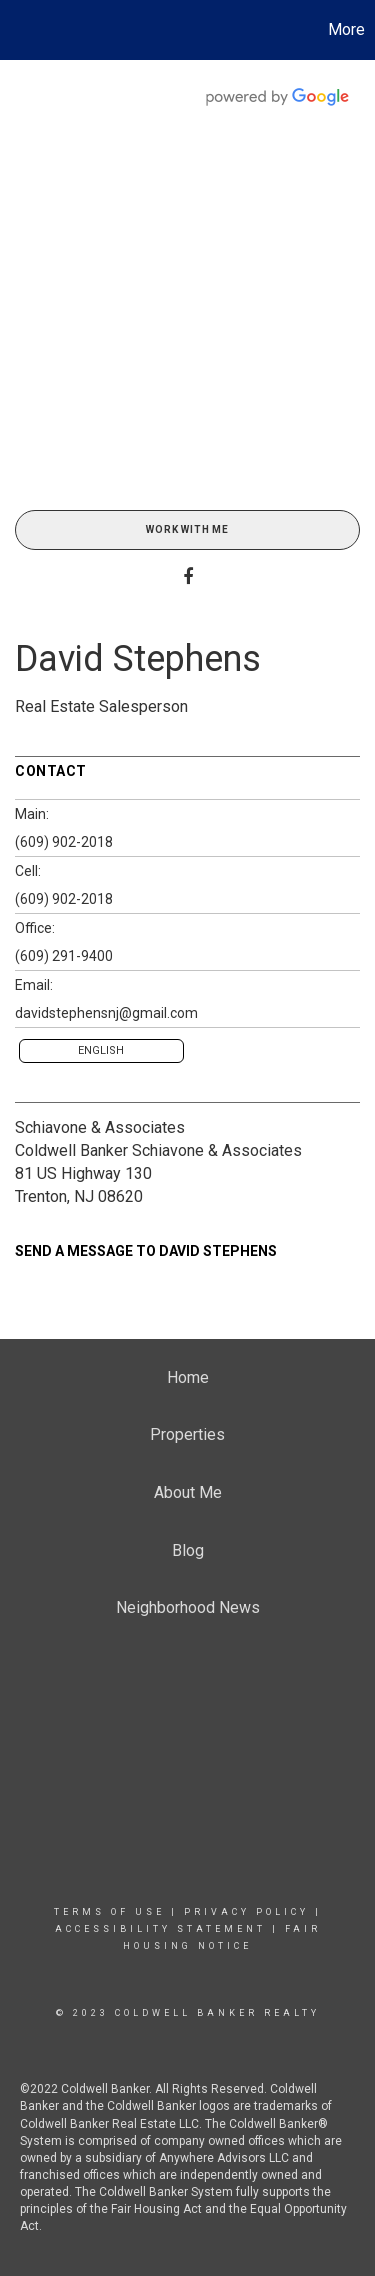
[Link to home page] (18, 30)
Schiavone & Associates (100, 1127)
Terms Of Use (109, 1912)
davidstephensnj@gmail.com (106, 1013)
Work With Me (187, 529)
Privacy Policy (246, 1912)
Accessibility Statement (160, 1929)
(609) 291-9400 (64, 956)
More (346, 29)
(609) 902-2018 (64, 842)
